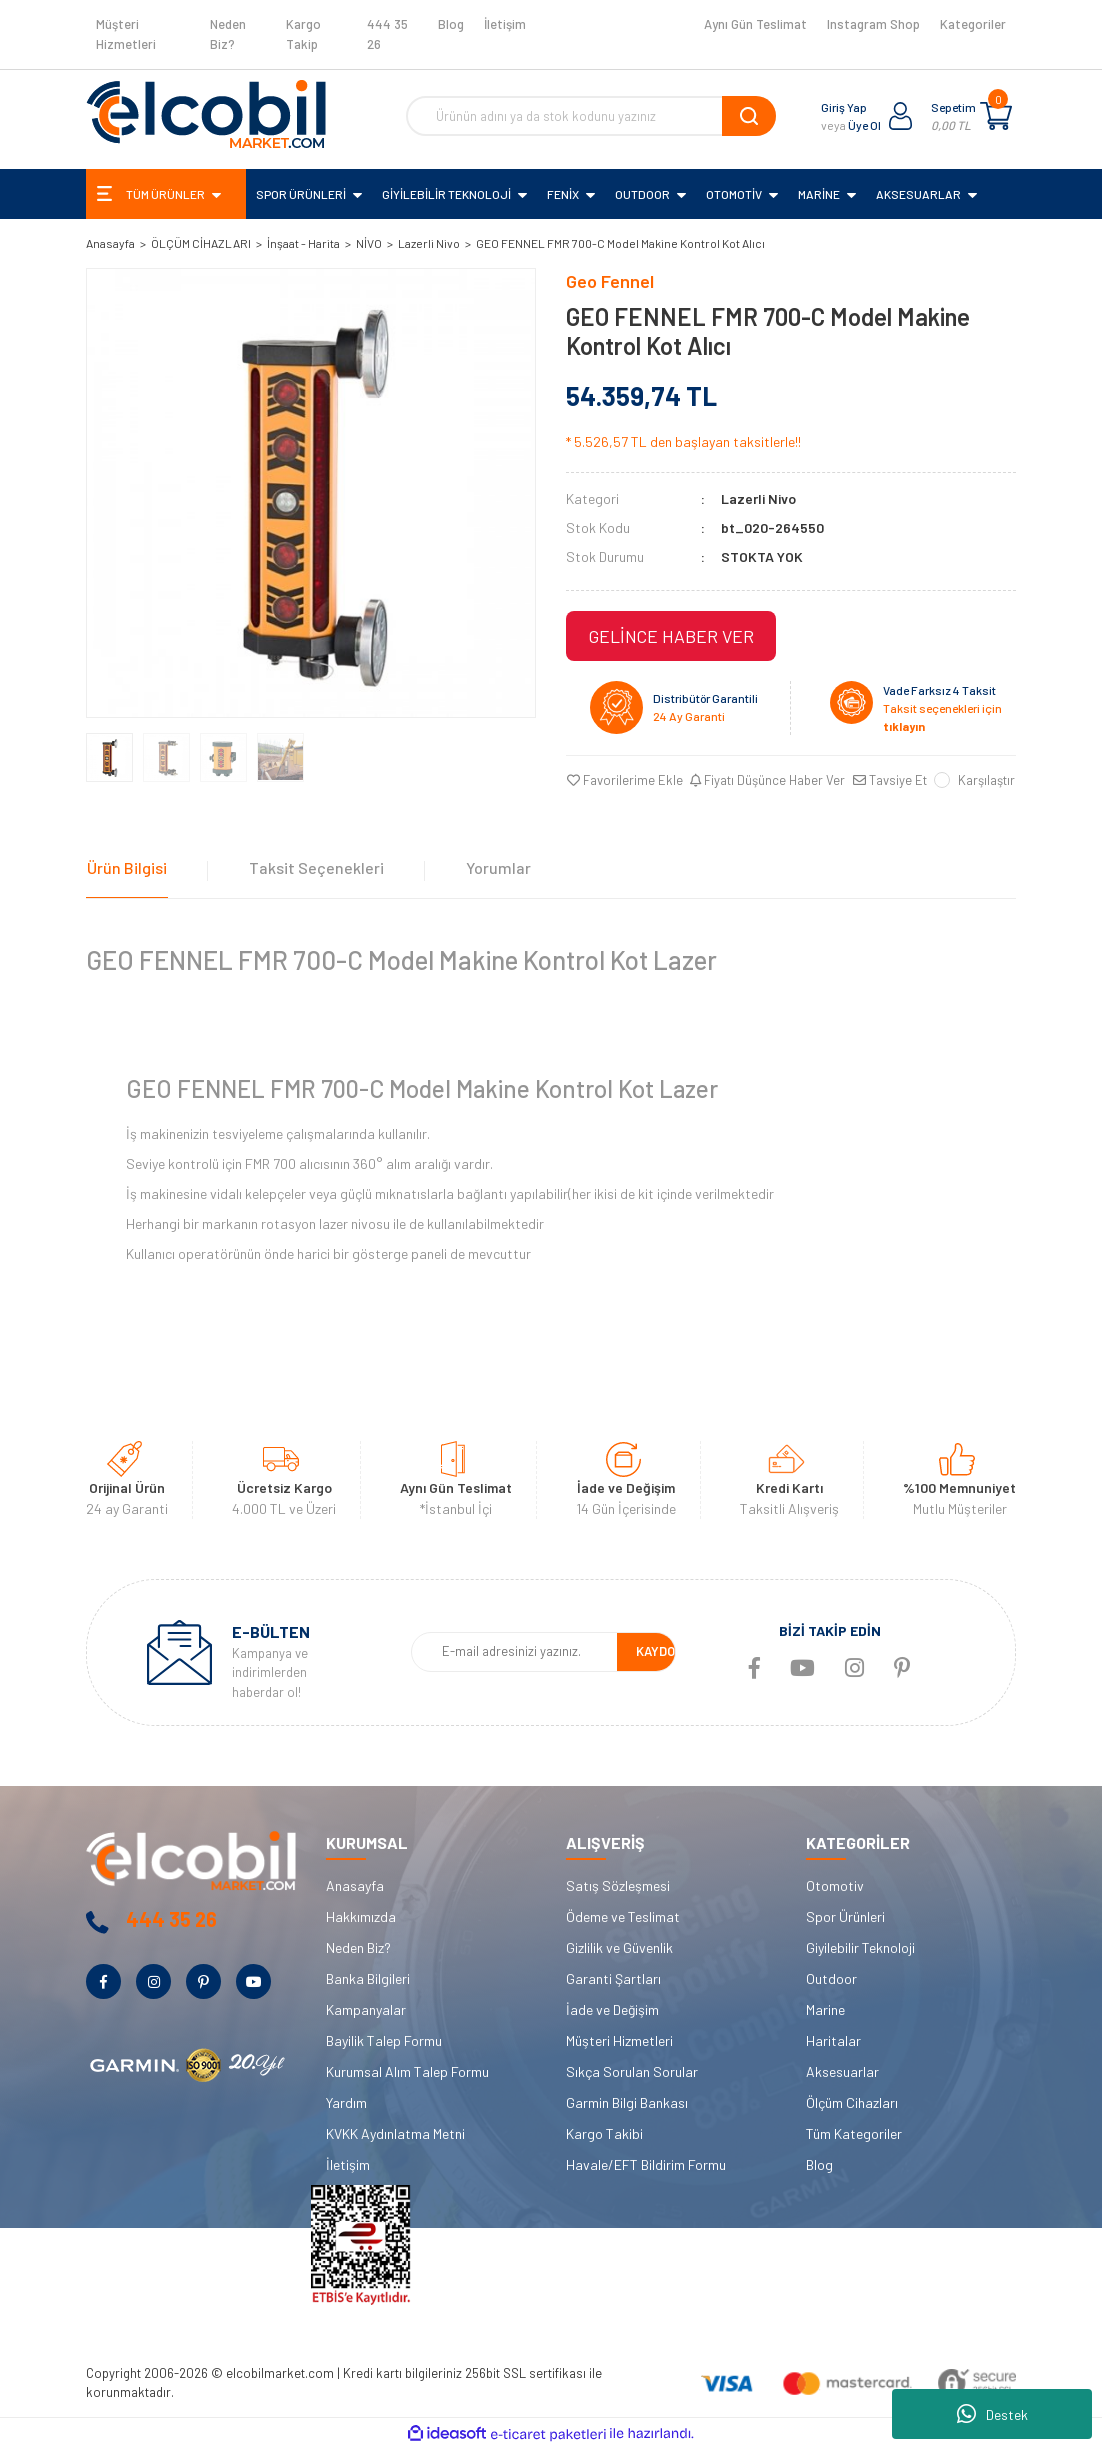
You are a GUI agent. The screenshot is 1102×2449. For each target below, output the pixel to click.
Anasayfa (355, 1885)
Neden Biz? (228, 34)
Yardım (346, 2102)
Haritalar (833, 2040)
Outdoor (831, 1978)
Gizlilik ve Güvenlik (619, 1947)
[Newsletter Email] (514, 1653)
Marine (825, 2009)
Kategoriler (973, 24)
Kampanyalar (366, 2009)
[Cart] (996, 116)
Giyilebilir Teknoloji (860, 1947)
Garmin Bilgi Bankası (627, 2102)
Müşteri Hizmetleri (126, 34)
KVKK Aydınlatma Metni (395, 2133)
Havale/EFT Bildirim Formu (646, 2164)
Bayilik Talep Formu (384, 2040)
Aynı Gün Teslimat (755, 24)
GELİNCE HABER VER (671, 636)
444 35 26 (387, 34)
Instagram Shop (873, 24)
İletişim (505, 24)
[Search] (591, 116)
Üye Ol (864, 125)
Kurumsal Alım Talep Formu (407, 2071)
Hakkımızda (361, 1916)
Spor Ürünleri (845, 1916)
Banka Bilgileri (368, 1978)
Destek (992, 2414)
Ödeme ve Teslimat (623, 1916)
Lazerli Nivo (758, 498)
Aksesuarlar (842, 2071)
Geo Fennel (610, 281)
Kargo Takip (303, 34)
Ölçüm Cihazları (852, 2102)
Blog (451, 24)
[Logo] (206, 114)
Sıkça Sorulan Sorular (632, 2071)
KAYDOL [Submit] (659, 1652)
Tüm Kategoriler (854, 2133)
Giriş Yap (844, 107)
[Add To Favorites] (624, 781)
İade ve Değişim (612, 2009)
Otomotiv (835, 1885)
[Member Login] (901, 116)
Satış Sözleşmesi (618, 1885)
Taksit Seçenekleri (313, 866)
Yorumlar (493, 866)
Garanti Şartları (613, 1978)
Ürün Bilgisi (126, 866)
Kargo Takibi (604, 2133)
